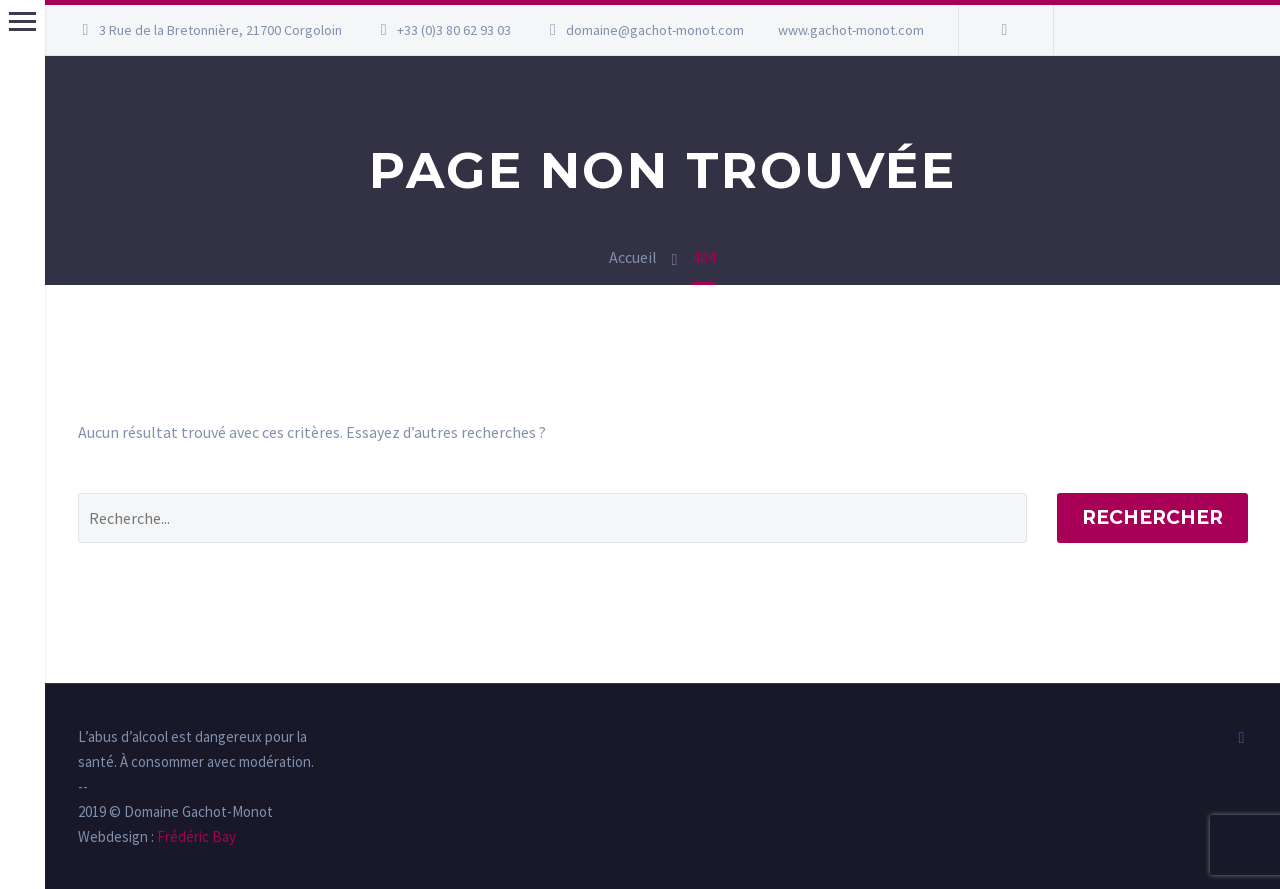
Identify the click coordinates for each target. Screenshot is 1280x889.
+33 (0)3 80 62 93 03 (454, 30)
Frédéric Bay (195, 836)
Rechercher (1152, 517)
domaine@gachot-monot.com (655, 30)
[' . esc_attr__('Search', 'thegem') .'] (552, 518)
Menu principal (22, 21)
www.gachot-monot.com (851, 30)
